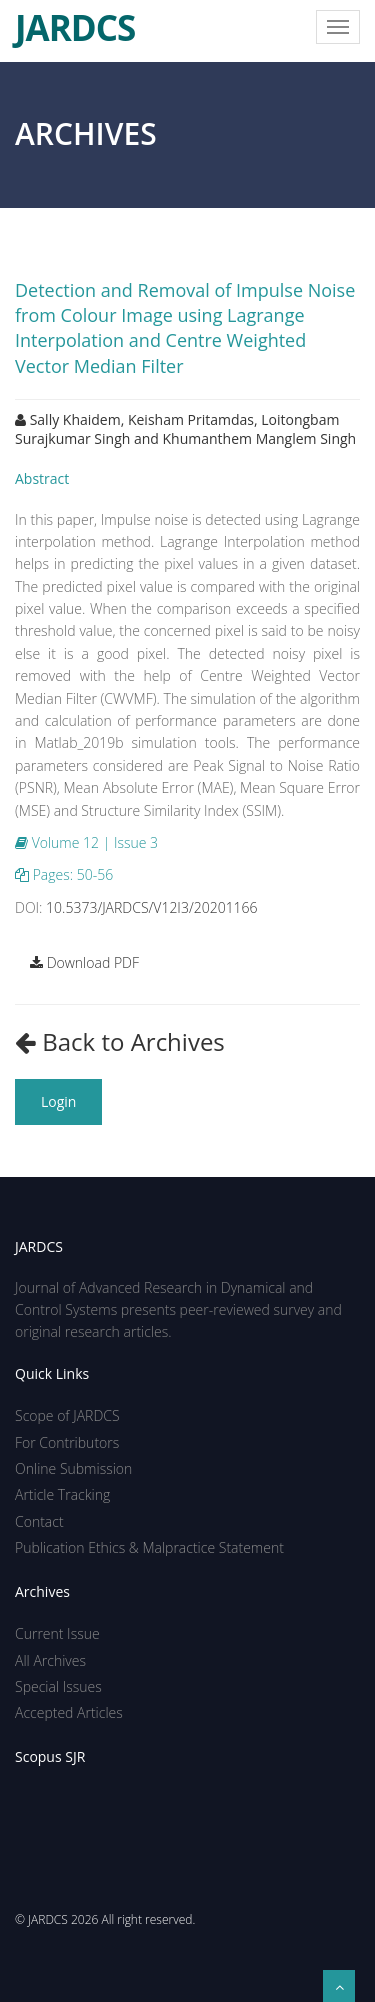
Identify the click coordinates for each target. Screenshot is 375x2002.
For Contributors (67, 1442)
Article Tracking (62, 1494)
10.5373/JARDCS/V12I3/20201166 (152, 907)
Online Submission (73, 1468)
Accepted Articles (69, 1712)
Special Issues (58, 1686)
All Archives (50, 1660)
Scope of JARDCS (67, 1415)
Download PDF (84, 962)
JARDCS (75, 20)
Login (58, 1101)
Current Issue (57, 1633)
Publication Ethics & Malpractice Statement (149, 1547)
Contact (39, 1521)
